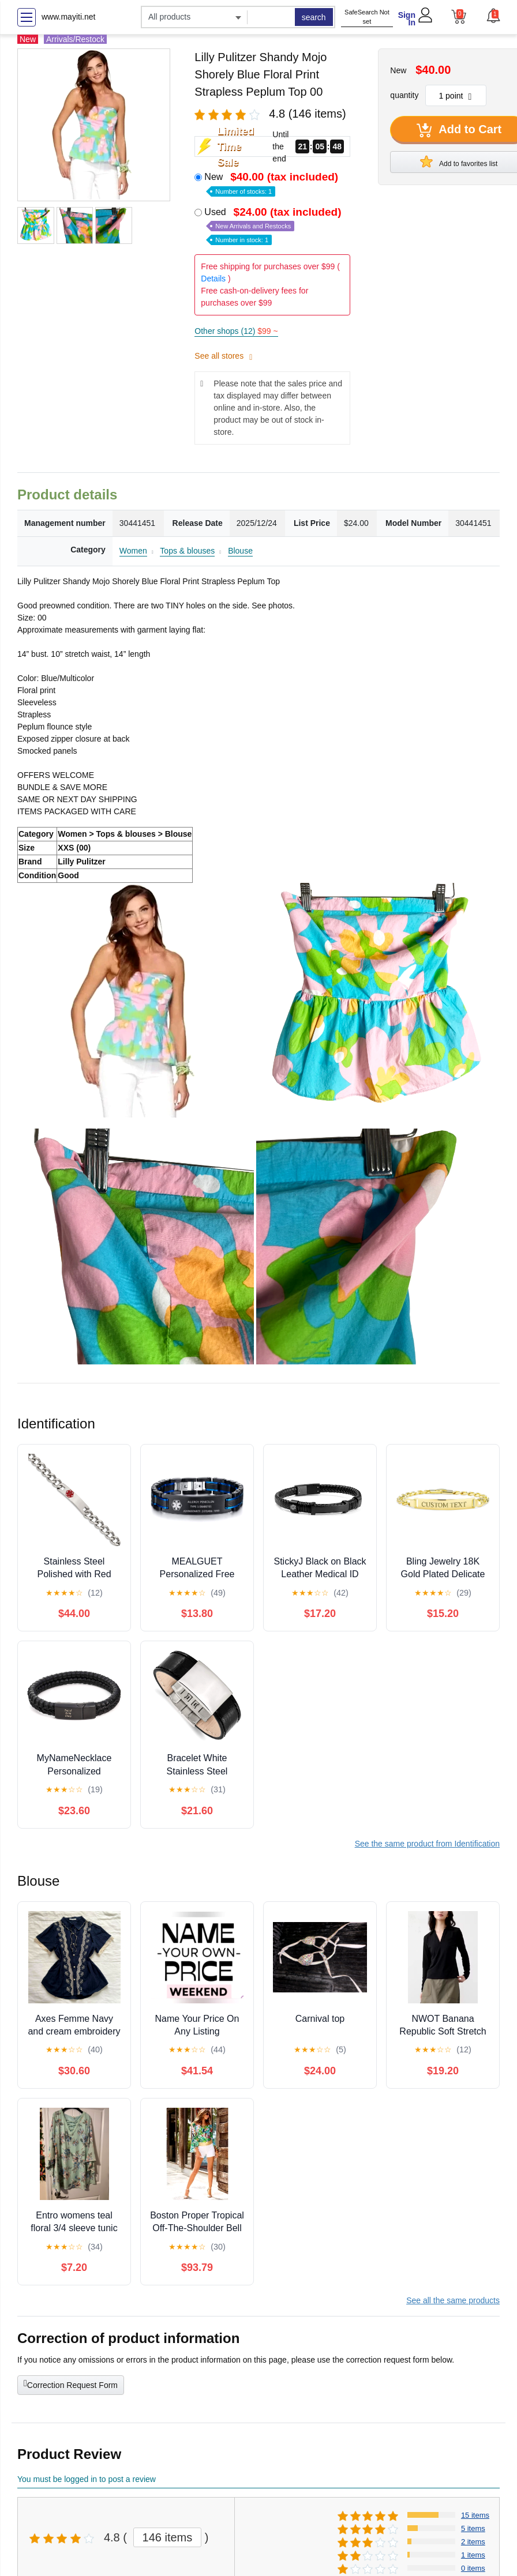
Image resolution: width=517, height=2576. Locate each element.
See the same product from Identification (427, 1843)
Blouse (240, 550)
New (272, 183)
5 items (473, 2528)
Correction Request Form (71, 2384)
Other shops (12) (236, 331)
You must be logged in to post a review (86, 2479)
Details (213, 278)
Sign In (406, 18)
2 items (473, 2541)
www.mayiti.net (68, 16)
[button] (493, 15)
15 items (475, 2515)
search (314, 17)
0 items (473, 2568)
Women (133, 550)
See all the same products (453, 2300)
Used (273, 225)
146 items (168, 2537)
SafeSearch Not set (366, 17)
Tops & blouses (187, 550)
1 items (473, 2555)
